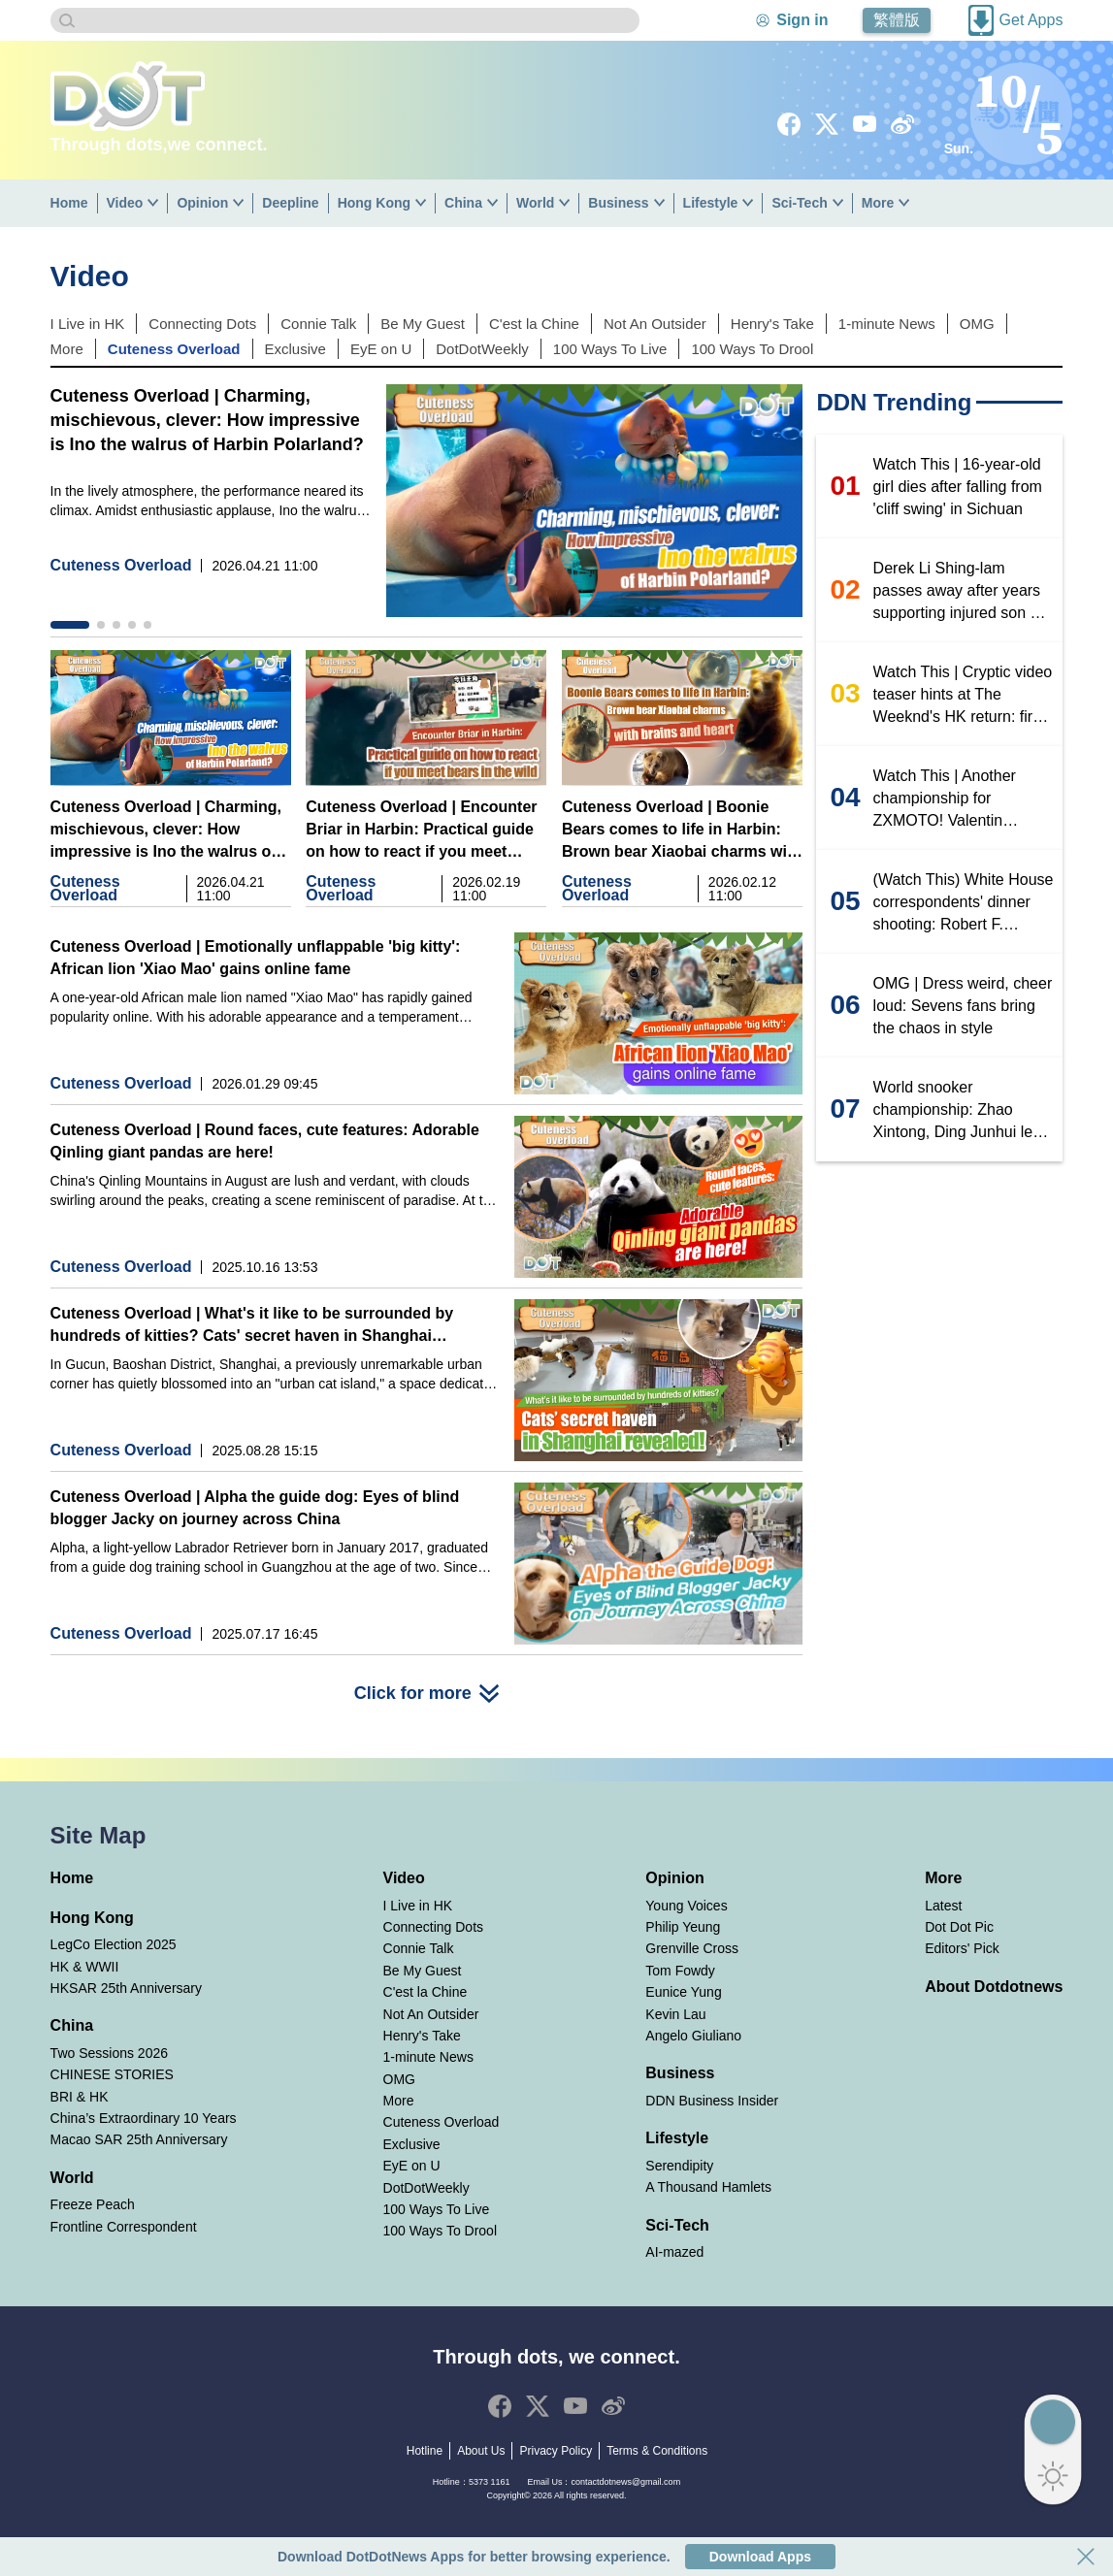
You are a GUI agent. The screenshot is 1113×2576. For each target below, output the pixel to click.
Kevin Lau (675, 2014)
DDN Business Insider (711, 2100)
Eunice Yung (683, 1992)
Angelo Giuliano (693, 2035)
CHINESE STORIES (112, 2074)
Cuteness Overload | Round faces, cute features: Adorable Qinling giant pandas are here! (264, 1141)
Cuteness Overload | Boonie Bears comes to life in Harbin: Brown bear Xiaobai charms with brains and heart (682, 831)
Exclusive (295, 349)
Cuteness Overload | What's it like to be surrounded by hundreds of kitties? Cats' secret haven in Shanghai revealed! (251, 1326)
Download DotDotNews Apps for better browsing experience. (474, 2556)
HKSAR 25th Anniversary (126, 1988)
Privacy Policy (555, 2451)
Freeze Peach (92, 2204)
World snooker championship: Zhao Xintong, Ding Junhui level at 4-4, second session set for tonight (963, 1111)
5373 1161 (489, 2482)
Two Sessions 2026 (109, 2053)
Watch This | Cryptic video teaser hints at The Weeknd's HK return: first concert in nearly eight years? (963, 696)
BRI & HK (79, 2096)
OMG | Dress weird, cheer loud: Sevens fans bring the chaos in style (963, 1005)
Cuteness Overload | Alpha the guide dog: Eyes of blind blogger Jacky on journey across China (255, 1507)
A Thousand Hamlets (708, 2187)
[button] (69, 625)
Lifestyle (710, 203)
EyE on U (380, 349)
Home (69, 203)
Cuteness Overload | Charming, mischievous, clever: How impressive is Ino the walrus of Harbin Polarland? (207, 420)
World (535, 203)
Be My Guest (422, 323)
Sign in (802, 20)
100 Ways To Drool (752, 349)
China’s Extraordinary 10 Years (143, 2118)
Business (618, 203)
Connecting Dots (202, 323)
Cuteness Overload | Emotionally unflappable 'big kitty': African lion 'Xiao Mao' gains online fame (255, 957)
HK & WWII (84, 1966)
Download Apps (760, 2556)
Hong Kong (374, 203)
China (463, 203)
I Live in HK (87, 323)
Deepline (290, 203)
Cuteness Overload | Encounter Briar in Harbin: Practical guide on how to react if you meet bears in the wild (421, 831)
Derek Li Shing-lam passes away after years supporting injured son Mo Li (962, 592)
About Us (481, 2451)
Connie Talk (318, 323)
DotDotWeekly (482, 349)
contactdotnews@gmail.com (625, 2482)
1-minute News (886, 323)
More (878, 203)
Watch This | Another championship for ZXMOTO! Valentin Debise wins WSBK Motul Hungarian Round (961, 799)
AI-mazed (674, 2252)
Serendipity (679, 2165)
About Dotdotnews (994, 1986)
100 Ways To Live (610, 349)
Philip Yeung (682, 1927)
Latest (943, 1905)
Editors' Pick (962, 1948)
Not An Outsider (655, 323)
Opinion (202, 203)
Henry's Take (772, 323)
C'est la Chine (534, 323)
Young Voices (686, 1905)
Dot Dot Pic (959, 1927)
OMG (977, 323)
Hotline (424, 2451)
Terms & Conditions (656, 2451)
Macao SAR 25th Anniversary (139, 2139)
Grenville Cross (691, 1948)
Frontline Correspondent (123, 2226)
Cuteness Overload (174, 349)
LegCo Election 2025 (113, 1944)
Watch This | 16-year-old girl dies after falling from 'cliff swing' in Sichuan (957, 486)
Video (125, 203)
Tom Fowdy (680, 1970)
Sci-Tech (799, 203)
